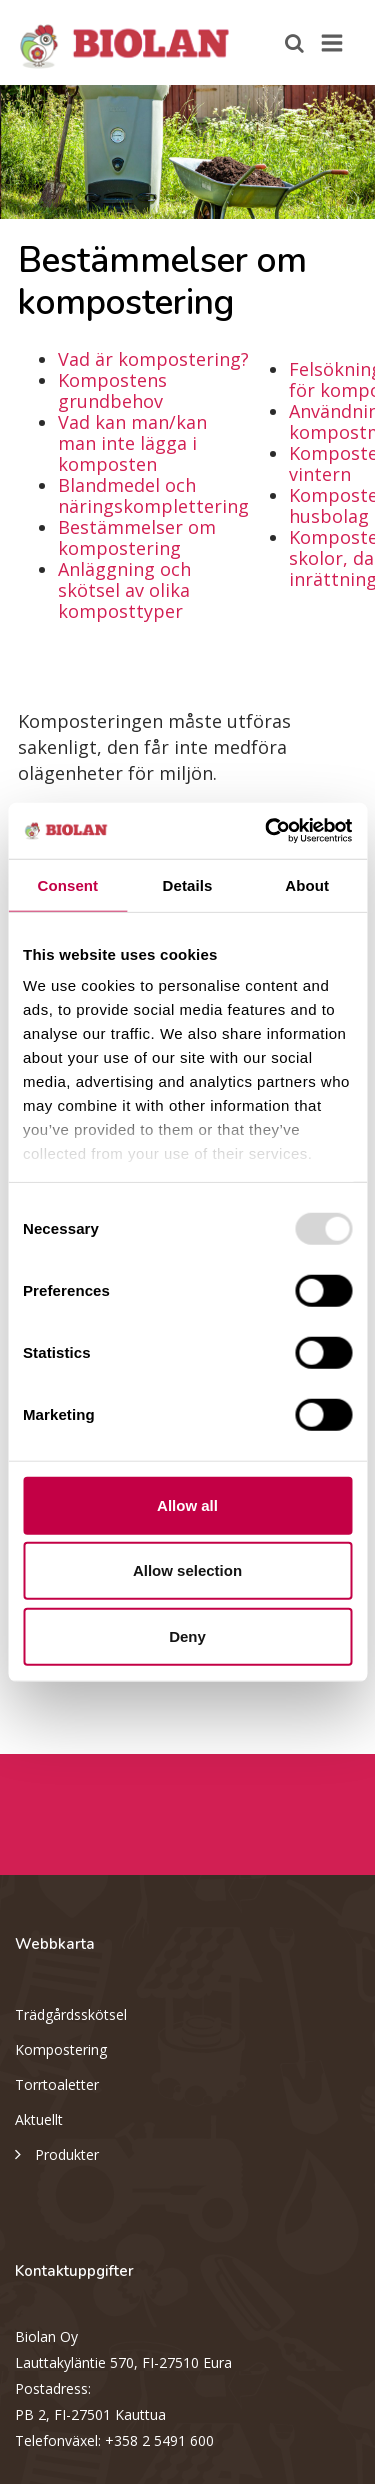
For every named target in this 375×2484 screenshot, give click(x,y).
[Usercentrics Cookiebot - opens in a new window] (267, 831)
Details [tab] (188, 884)
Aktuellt (39, 2119)
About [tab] (307, 884)
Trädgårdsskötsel (71, 2014)
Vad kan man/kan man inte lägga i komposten (132, 443)
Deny (187, 1635)
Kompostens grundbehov (112, 390)
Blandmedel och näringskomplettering (153, 495)
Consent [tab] (67, 884)
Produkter (57, 2153)
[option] (187, 152)
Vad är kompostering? (153, 359)
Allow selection (187, 1570)
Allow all (187, 1504)
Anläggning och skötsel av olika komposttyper (124, 590)
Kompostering (61, 2049)
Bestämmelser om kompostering (137, 537)
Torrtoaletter (57, 2084)
